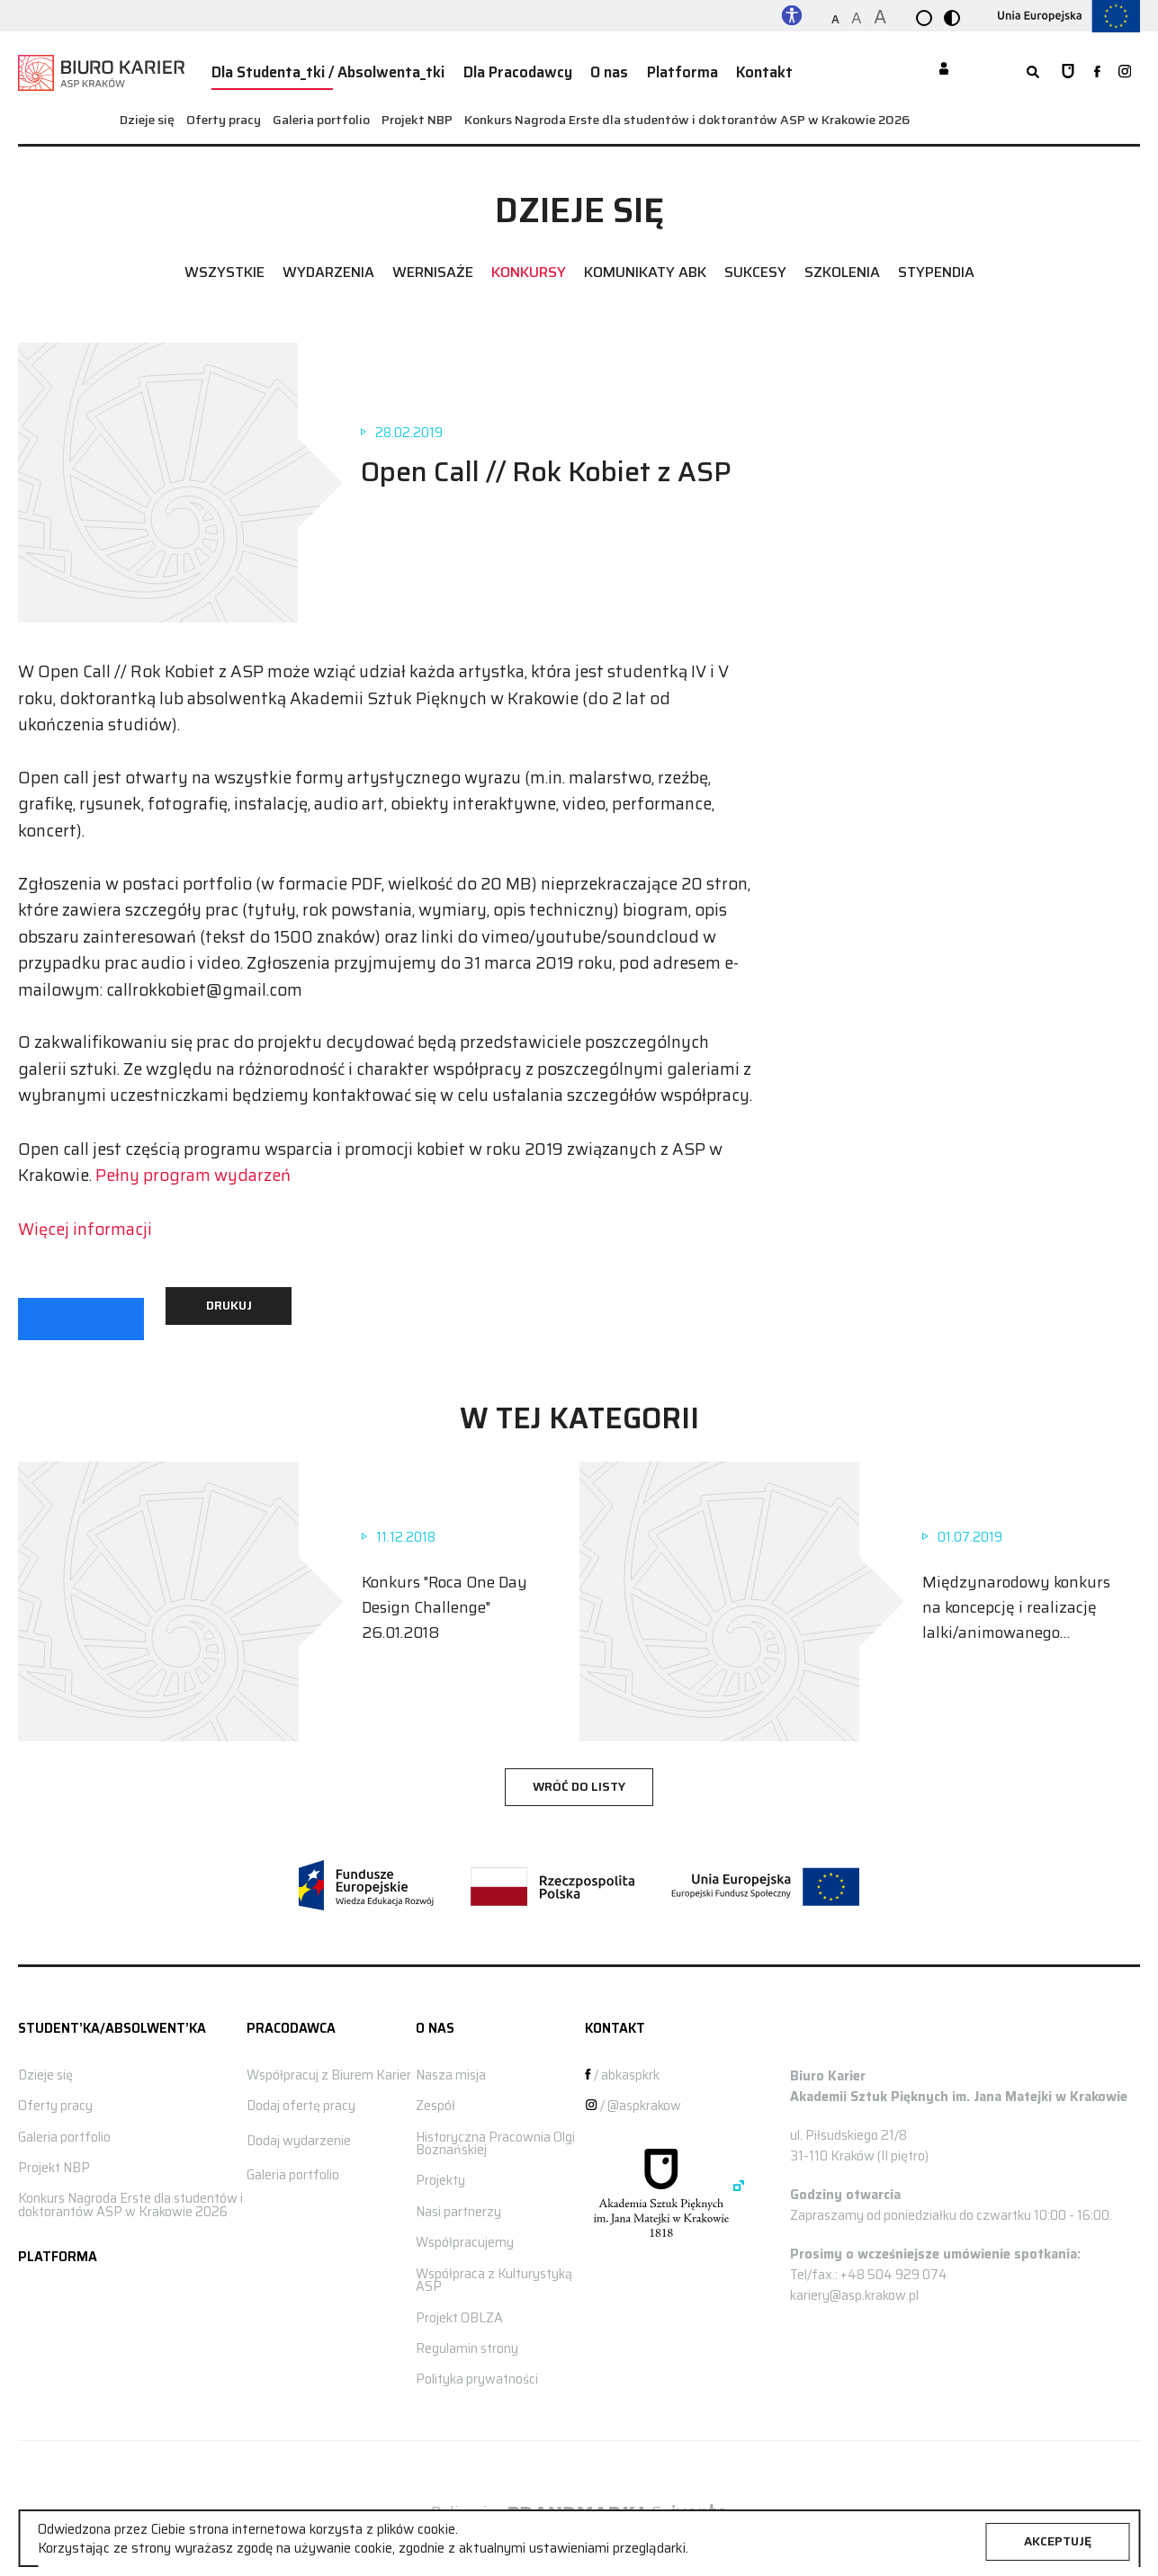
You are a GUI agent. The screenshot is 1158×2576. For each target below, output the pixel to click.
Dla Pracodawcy (494, 69)
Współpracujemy (465, 2236)
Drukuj (229, 1299)
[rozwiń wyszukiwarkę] (1019, 69)
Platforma (644, 69)
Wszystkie (224, 266)
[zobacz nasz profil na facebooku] (1093, 69)
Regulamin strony (467, 2342)
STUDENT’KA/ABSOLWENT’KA (112, 2022)
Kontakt (717, 69)
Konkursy (528, 266)
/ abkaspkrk (622, 2069)
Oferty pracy (223, 113)
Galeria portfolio (321, 113)
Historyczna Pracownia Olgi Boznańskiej (495, 2137)
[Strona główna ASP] (1059, 70)
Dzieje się (147, 113)
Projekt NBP (417, 113)
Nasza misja (451, 2069)
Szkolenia (842, 266)
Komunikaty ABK (645, 266)
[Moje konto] (944, 70)
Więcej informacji (85, 1223)
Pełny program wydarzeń (193, 1169)
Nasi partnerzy (458, 2205)
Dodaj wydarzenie (299, 2134)
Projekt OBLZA (459, 2311)
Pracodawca (291, 2022)
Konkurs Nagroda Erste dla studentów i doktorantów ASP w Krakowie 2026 (687, 113)
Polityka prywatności (477, 2373)
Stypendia (936, 266)
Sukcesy (755, 266)
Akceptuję (1057, 2541)
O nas (578, 69)
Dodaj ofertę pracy (301, 2099)
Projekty (440, 2175)
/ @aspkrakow (633, 2099)
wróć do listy (579, 1781)
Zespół (435, 2099)
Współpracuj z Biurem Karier (329, 2069)
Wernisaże (432, 266)
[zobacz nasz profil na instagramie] (1124, 70)
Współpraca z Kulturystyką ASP (494, 2274)
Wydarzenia (328, 266)
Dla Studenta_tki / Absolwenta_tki (319, 69)
